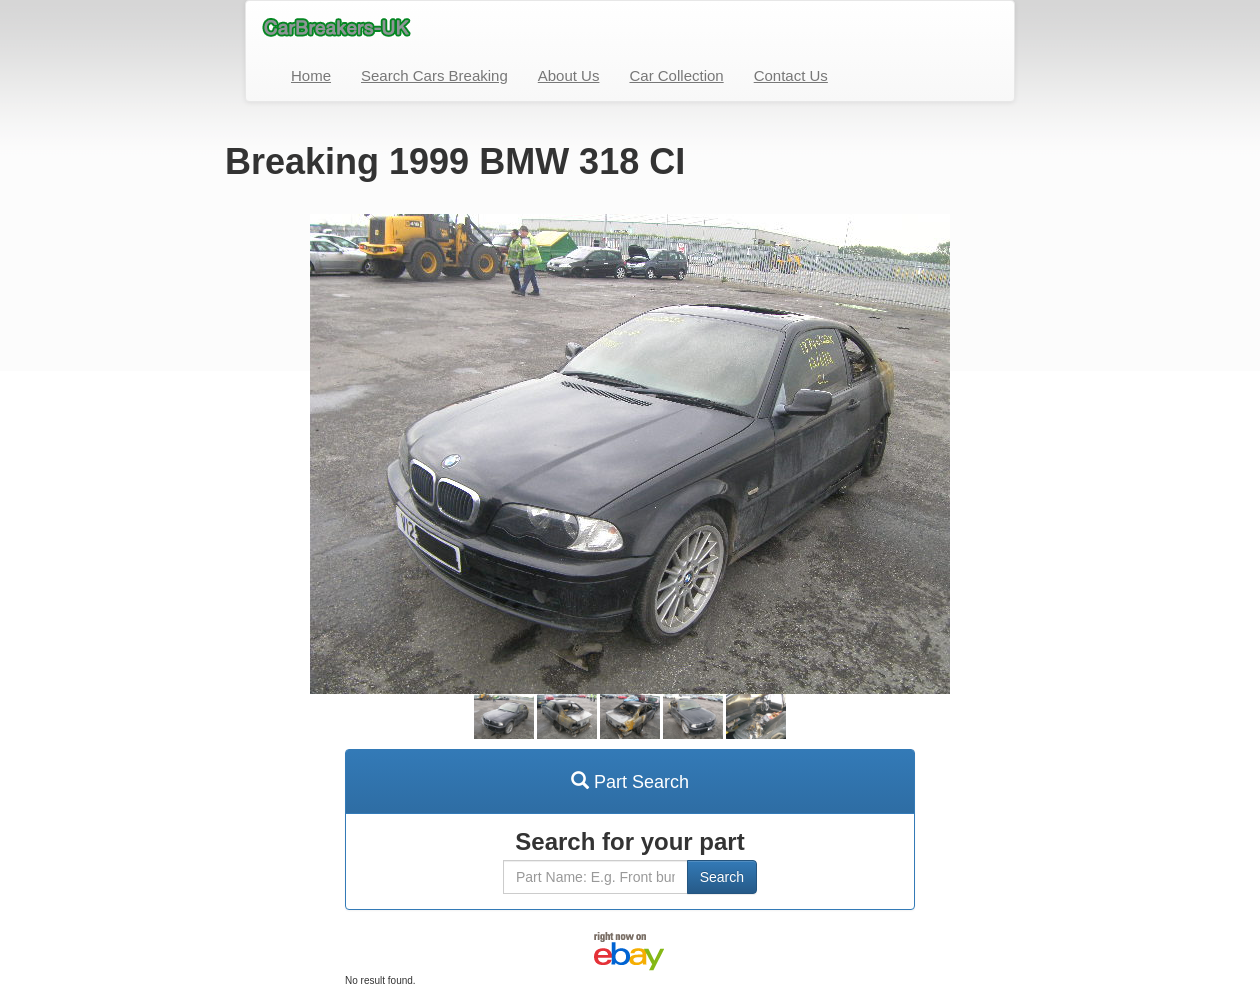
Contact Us (791, 75)
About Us (569, 75)
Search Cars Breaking (434, 75)
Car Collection (676, 75)
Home (311, 75)
